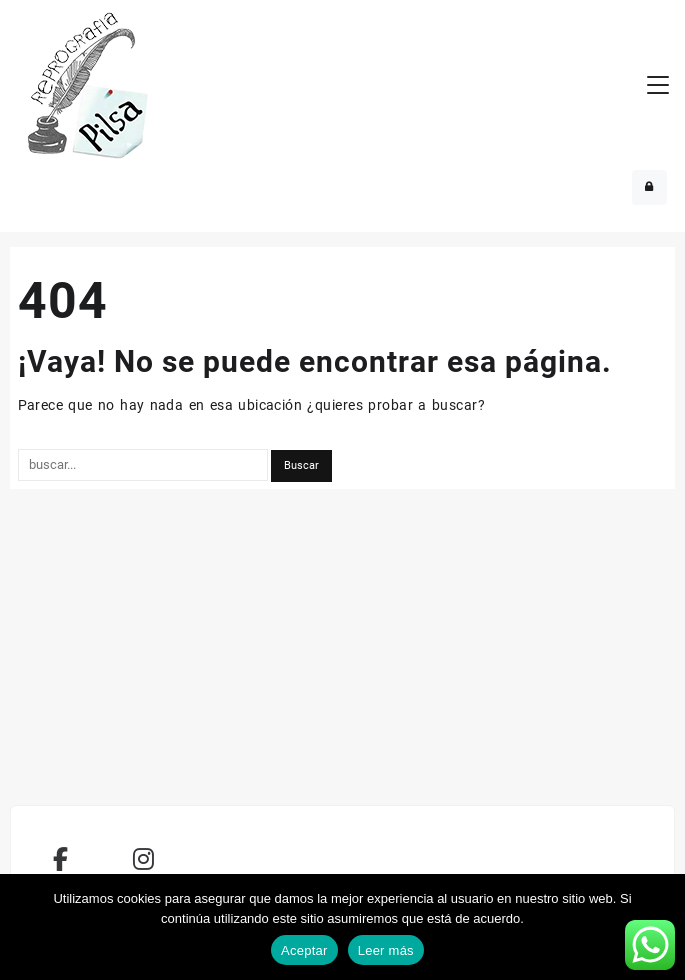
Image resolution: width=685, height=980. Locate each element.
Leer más (386, 950)
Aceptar (304, 950)
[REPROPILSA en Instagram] (144, 859)
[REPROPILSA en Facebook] (61, 859)
